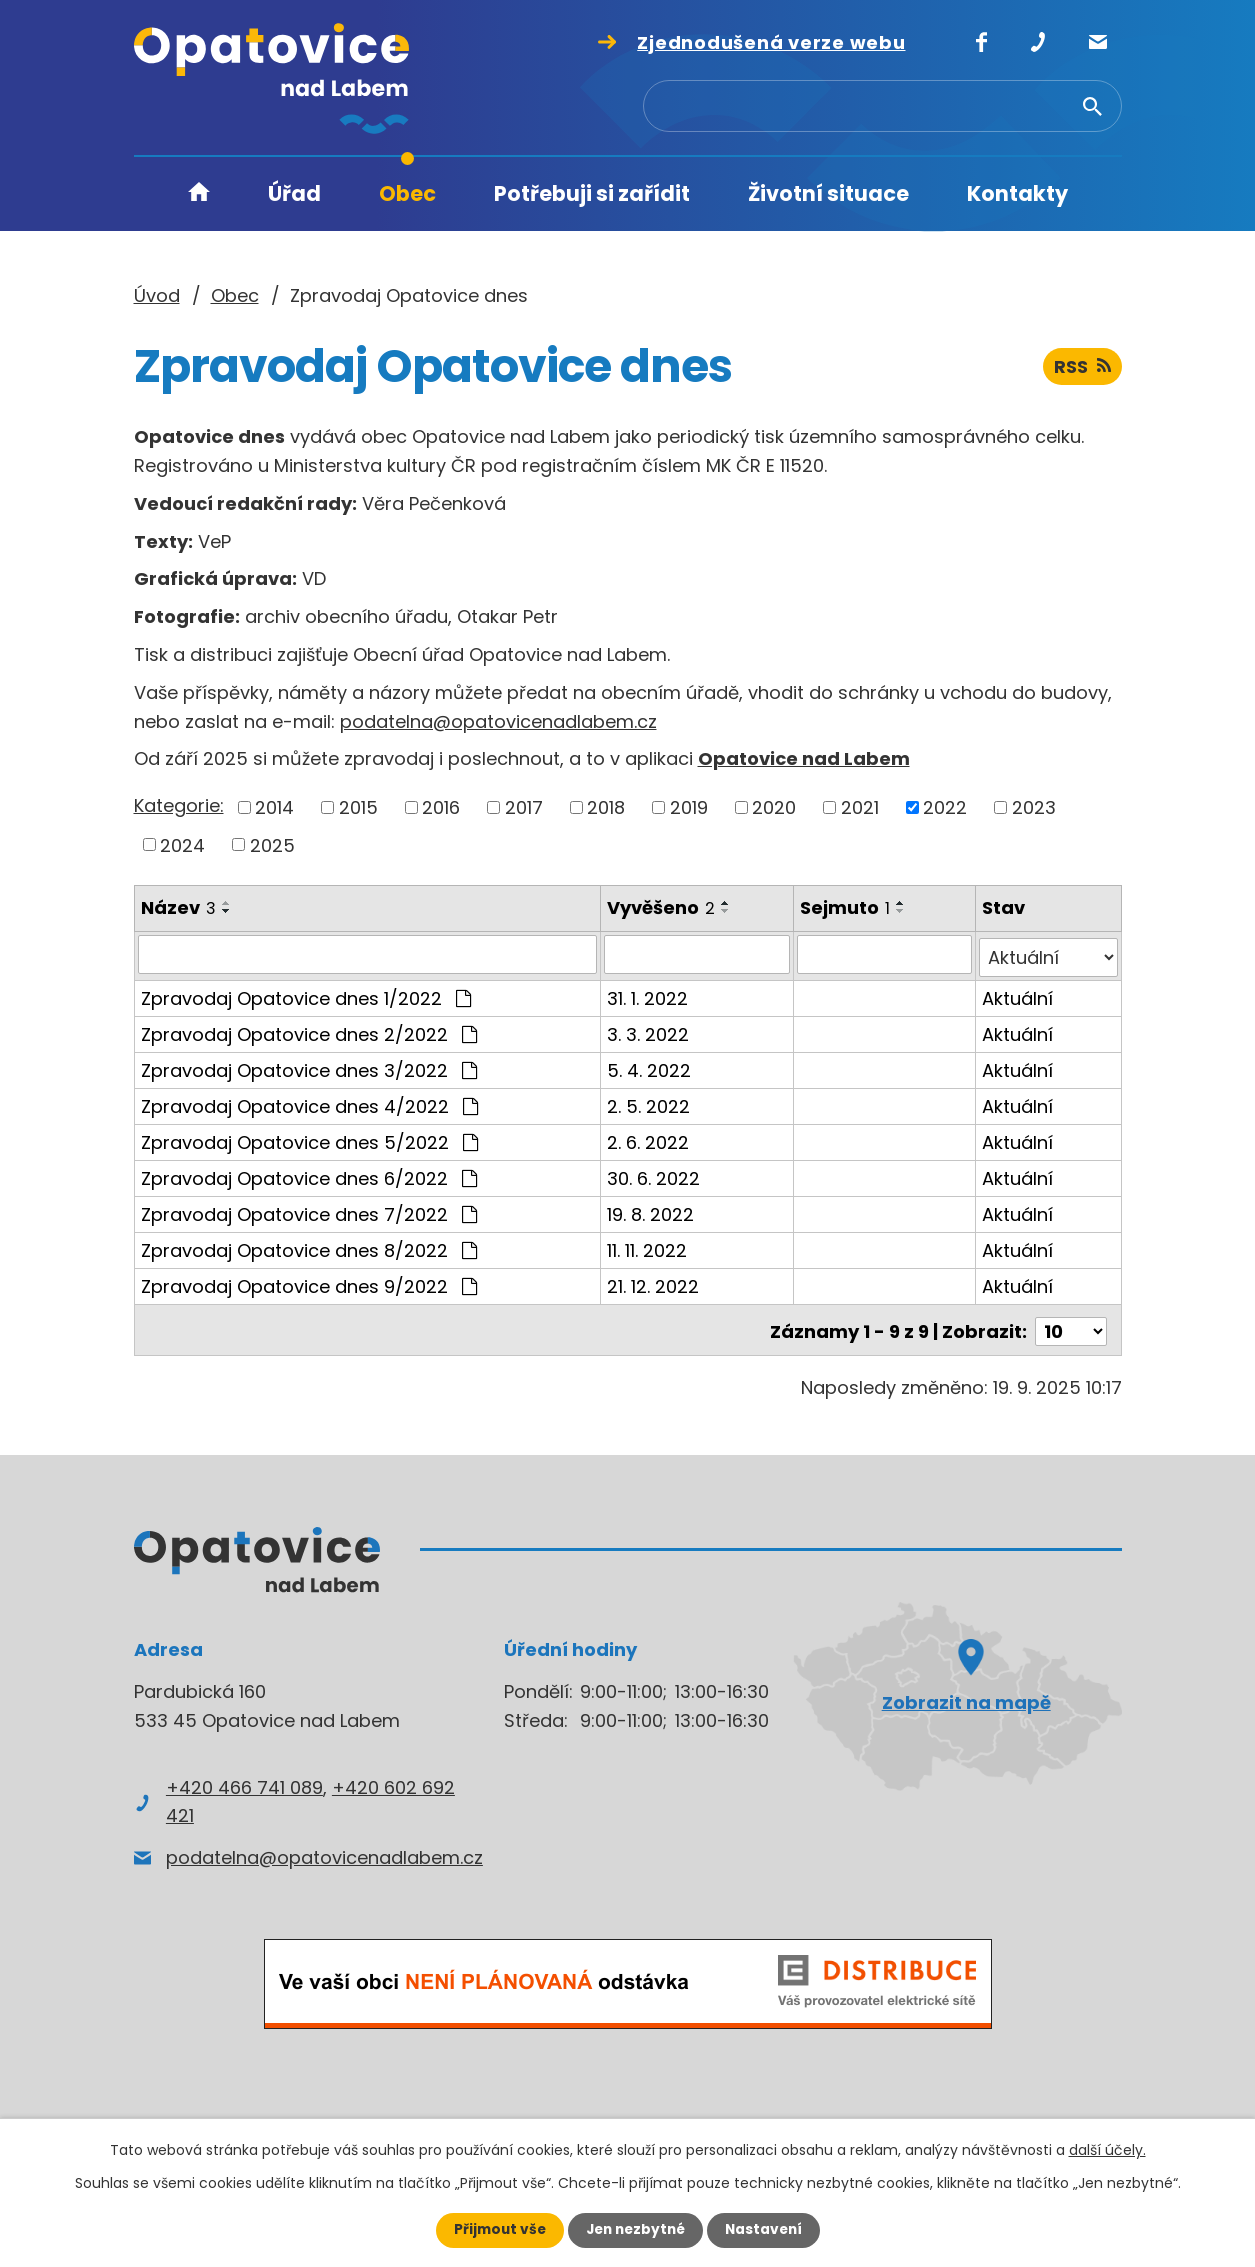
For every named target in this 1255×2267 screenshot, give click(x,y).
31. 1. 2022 (647, 994)
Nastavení (768, 2230)
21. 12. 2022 (653, 1282)
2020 (774, 807)
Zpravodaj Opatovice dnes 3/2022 (309, 1066)
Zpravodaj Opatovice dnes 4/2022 (309, 1102)
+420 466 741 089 (244, 1780)
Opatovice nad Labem (804, 758)
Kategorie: (179, 805)
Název (178, 907)
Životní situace (828, 193)
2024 (182, 844)
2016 (441, 807)
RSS (1082, 367)
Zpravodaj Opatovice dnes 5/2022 (309, 1138)
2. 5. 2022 (648, 1102)
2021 (860, 807)
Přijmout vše (495, 2230)
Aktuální (1017, 994)
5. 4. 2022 (649, 1066)
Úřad (294, 193)
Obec (407, 193)
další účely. (1107, 2150)
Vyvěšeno (661, 907)
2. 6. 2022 (648, 1138)
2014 (274, 807)
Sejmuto (846, 907)
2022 (945, 807)
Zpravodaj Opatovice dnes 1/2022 (306, 994)
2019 (689, 807)
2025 (272, 844)
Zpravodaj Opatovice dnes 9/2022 (309, 1282)
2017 (524, 807)
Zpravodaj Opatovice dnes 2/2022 (309, 1030)
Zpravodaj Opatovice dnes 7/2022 (309, 1210)
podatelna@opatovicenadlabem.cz (498, 721)
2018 (606, 807)
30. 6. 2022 (653, 1174)
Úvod (199, 194)
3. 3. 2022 (648, 1030)
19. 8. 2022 (650, 1210)
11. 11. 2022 (647, 1246)
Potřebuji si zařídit (592, 193)
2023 (1034, 807)
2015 (358, 807)
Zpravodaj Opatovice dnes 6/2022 (309, 1174)
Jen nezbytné (635, 2230)
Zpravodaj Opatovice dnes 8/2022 (309, 1246)
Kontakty (1017, 193)
